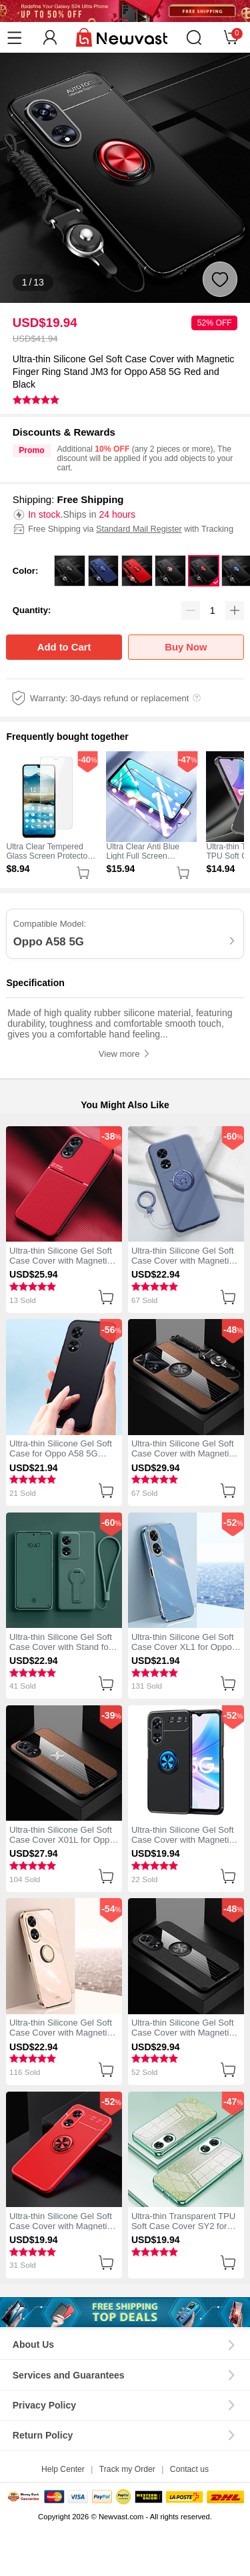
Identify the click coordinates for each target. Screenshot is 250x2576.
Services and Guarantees (69, 2375)
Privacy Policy (44, 2405)
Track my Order (127, 2469)
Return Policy (43, 2435)
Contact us (189, 2469)
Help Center (63, 2469)
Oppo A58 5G (48, 941)
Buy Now (186, 647)
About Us (33, 2344)
